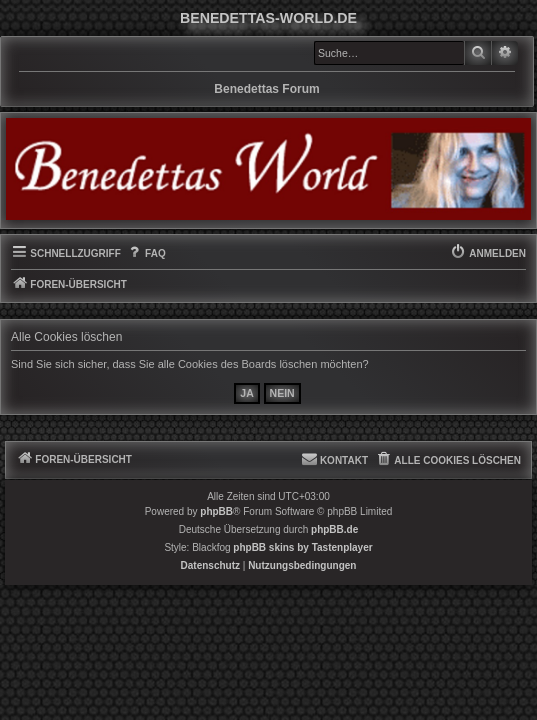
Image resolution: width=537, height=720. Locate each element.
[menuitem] (146, 254)
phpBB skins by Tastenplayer (302, 547)
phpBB (216, 511)
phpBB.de (334, 529)
